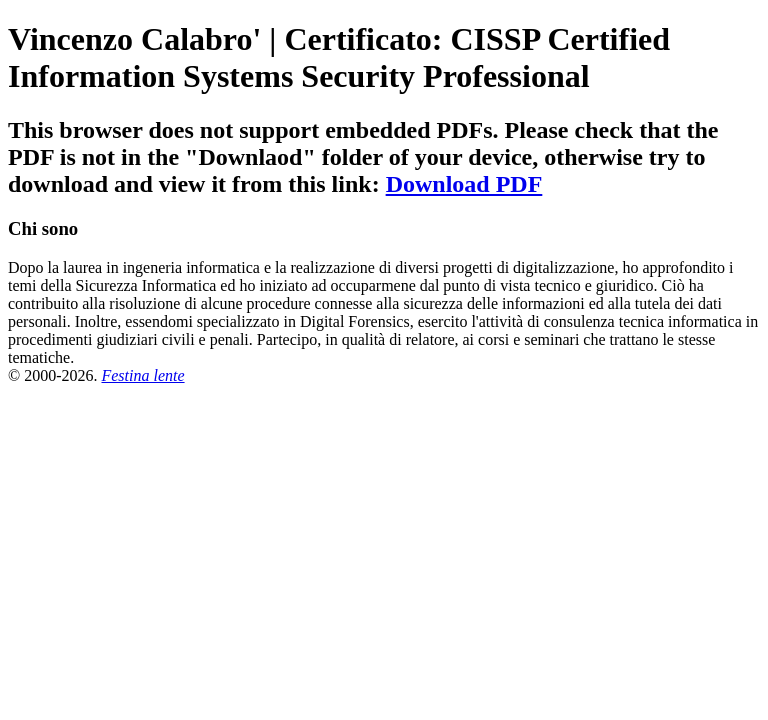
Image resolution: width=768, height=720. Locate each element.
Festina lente (142, 375)
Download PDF (464, 184)
